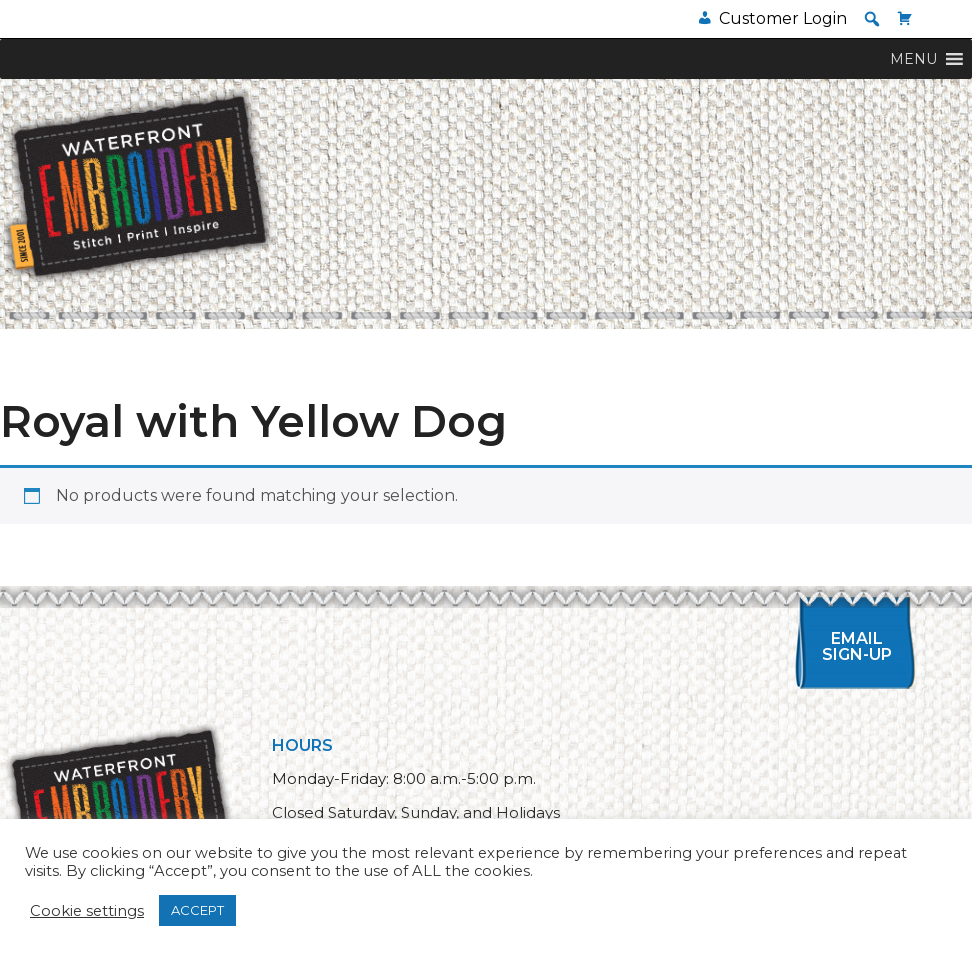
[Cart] (905, 18)
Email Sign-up (857, 646)
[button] (872, 19)
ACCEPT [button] (197, 910)
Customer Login (783, 18)
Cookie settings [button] (87, 911)
